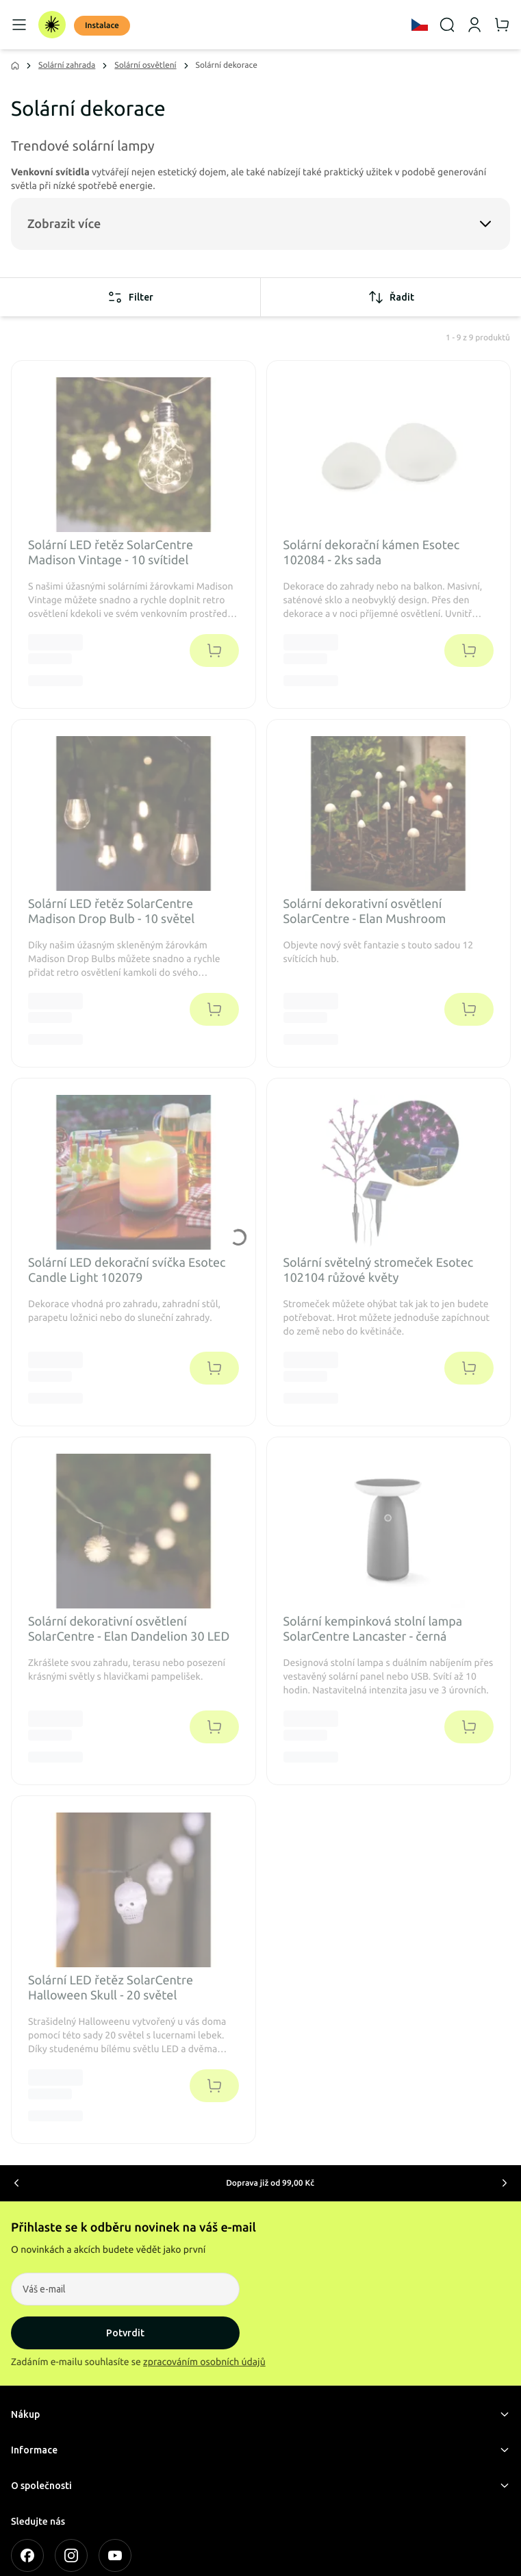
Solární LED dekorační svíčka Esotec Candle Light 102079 (126, 1270)
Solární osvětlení (145, 65)
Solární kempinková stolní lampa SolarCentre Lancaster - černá (373, 1629)
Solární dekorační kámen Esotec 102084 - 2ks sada (371, 553)
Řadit (391, 297)
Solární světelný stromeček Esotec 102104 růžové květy (378, 1270)
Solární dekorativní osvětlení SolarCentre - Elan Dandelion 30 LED (128, 1629)
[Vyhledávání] (447, 24)
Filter (130, 297)
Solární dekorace (226, 65)
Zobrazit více (64, 224)
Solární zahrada (66, 65)
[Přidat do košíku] (214, 650)
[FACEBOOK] (27, 2555)
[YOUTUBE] (115, 2555)
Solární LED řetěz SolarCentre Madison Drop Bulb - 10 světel (111, 911)
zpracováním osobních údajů (204, 2361)
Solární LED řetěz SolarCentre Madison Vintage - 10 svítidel (110, 553)
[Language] (419, 24)
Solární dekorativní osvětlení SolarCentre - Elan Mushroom (364, 911)
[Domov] (52, 24)
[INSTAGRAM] (71, 2555)
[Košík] (502, 24)
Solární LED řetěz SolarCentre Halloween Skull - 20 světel (110, 1988)
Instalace (102, 25)
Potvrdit (125, 2332)
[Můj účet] (474, 24)
